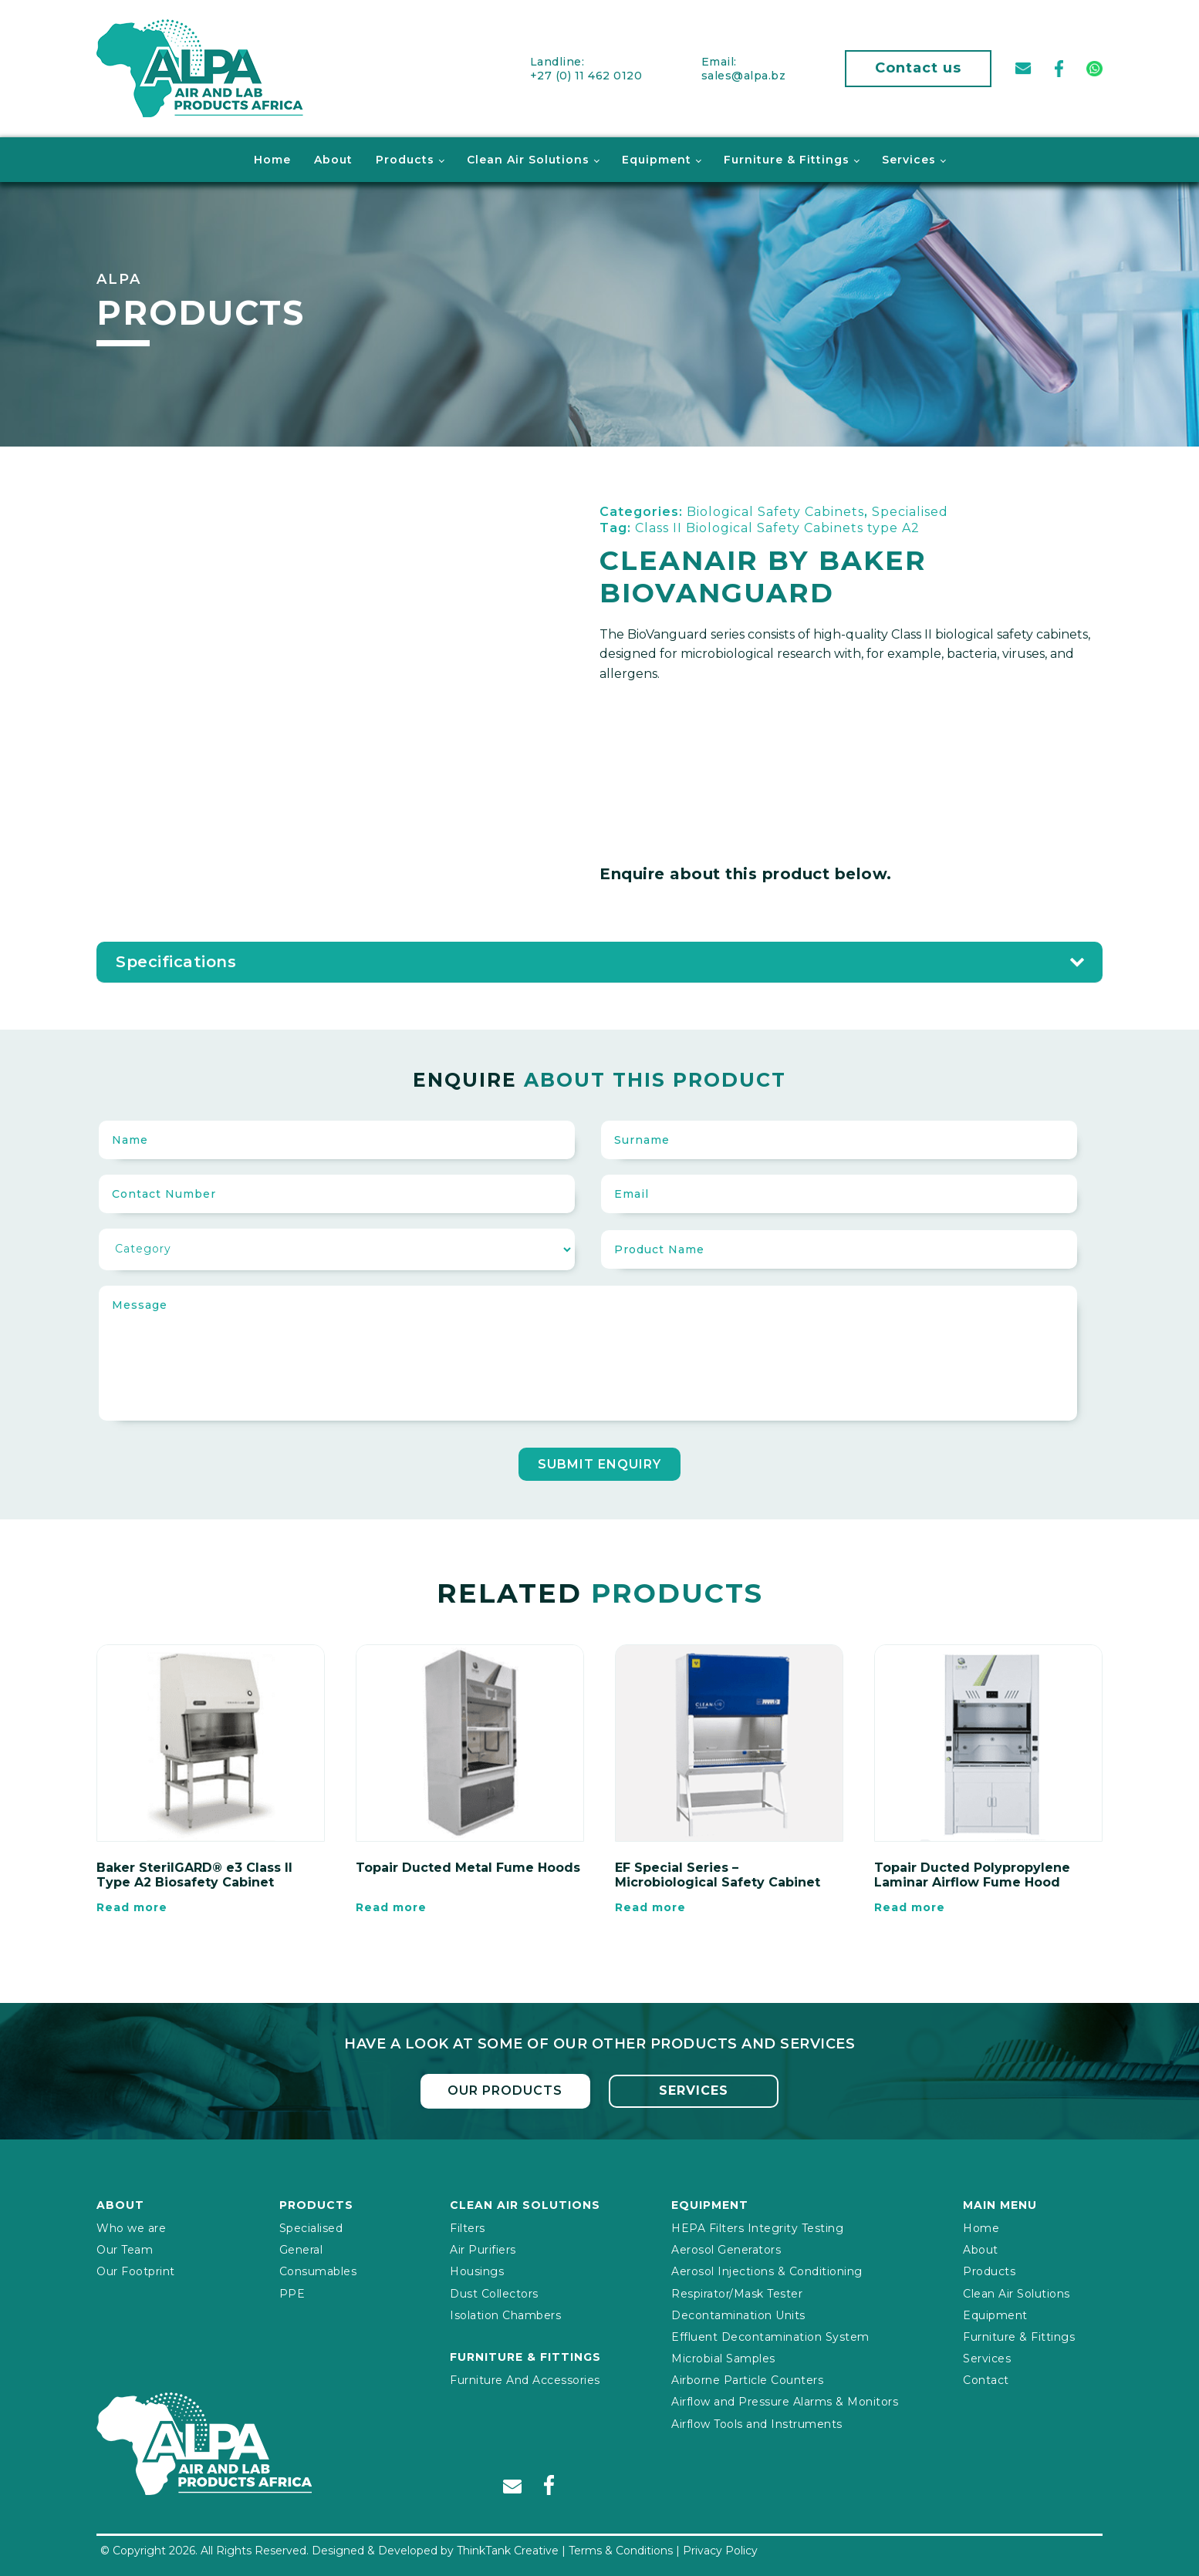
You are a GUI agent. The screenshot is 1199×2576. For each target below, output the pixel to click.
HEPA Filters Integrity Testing (757, 2227)
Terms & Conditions (621, 2550)
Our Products (505, 2089)
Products (405, 159)
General (301, 2249)
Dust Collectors (494, 2292)
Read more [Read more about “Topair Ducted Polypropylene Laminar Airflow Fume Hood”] (909, 1906)
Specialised (311, 2227)
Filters (467, 2227)
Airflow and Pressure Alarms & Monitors (784, 2401)
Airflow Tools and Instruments (757, 2422)
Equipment (656, 159)
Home (272, 159)
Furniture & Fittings (786, 159)
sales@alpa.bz (743, 75)
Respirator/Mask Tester (736, 2292)
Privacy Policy (720, 2550)
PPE (292, 2292)
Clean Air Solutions (528, 159)
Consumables (318, 2271)
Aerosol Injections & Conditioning (767, 2271)
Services (909, 159)
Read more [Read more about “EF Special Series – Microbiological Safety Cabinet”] (650, 1906)
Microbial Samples (723, 2358)
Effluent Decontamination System (770, 2336)
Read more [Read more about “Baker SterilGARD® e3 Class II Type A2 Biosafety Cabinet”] (131, 1906)
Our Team (124, 2249)
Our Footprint (135, 2271)
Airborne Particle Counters (747, 2379)
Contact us (918, 67)
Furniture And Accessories (525, 2379)
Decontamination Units (738, 2314)
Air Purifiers (483, 2249)
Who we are (131, 2227)
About (333, 159)
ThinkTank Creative (508, 2550)
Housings (477, 2271)
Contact (986, 2379)
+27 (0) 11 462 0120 (586, 75)
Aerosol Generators (726, 2249)
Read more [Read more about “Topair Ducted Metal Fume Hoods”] (391, 1906)
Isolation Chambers (505, 2314)
